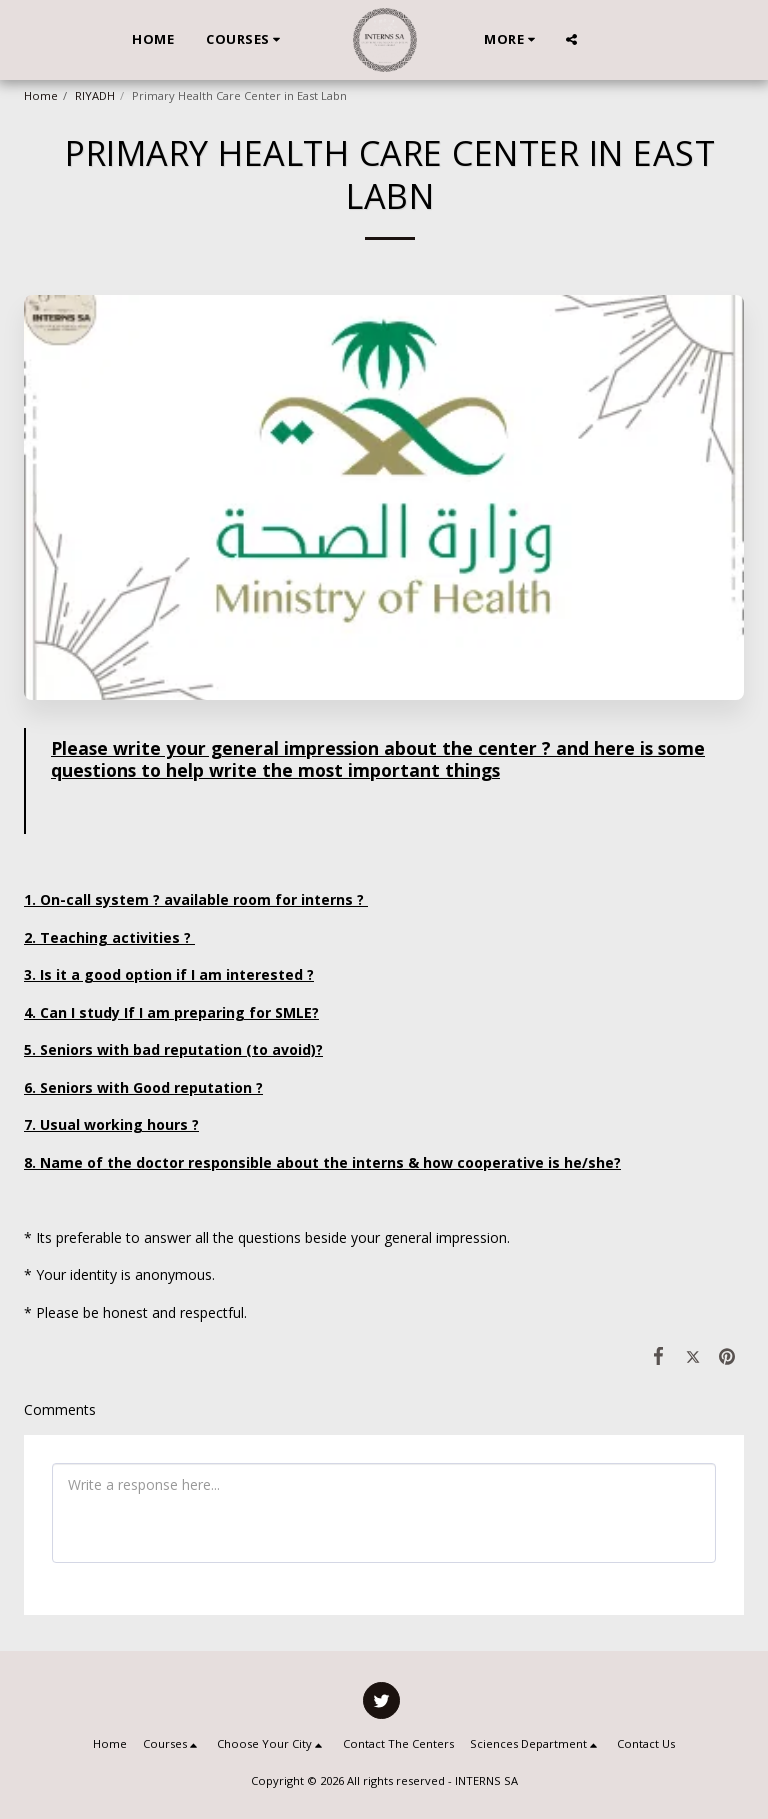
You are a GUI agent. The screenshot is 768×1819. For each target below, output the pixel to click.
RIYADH (95, 95)
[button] (246, 40)
